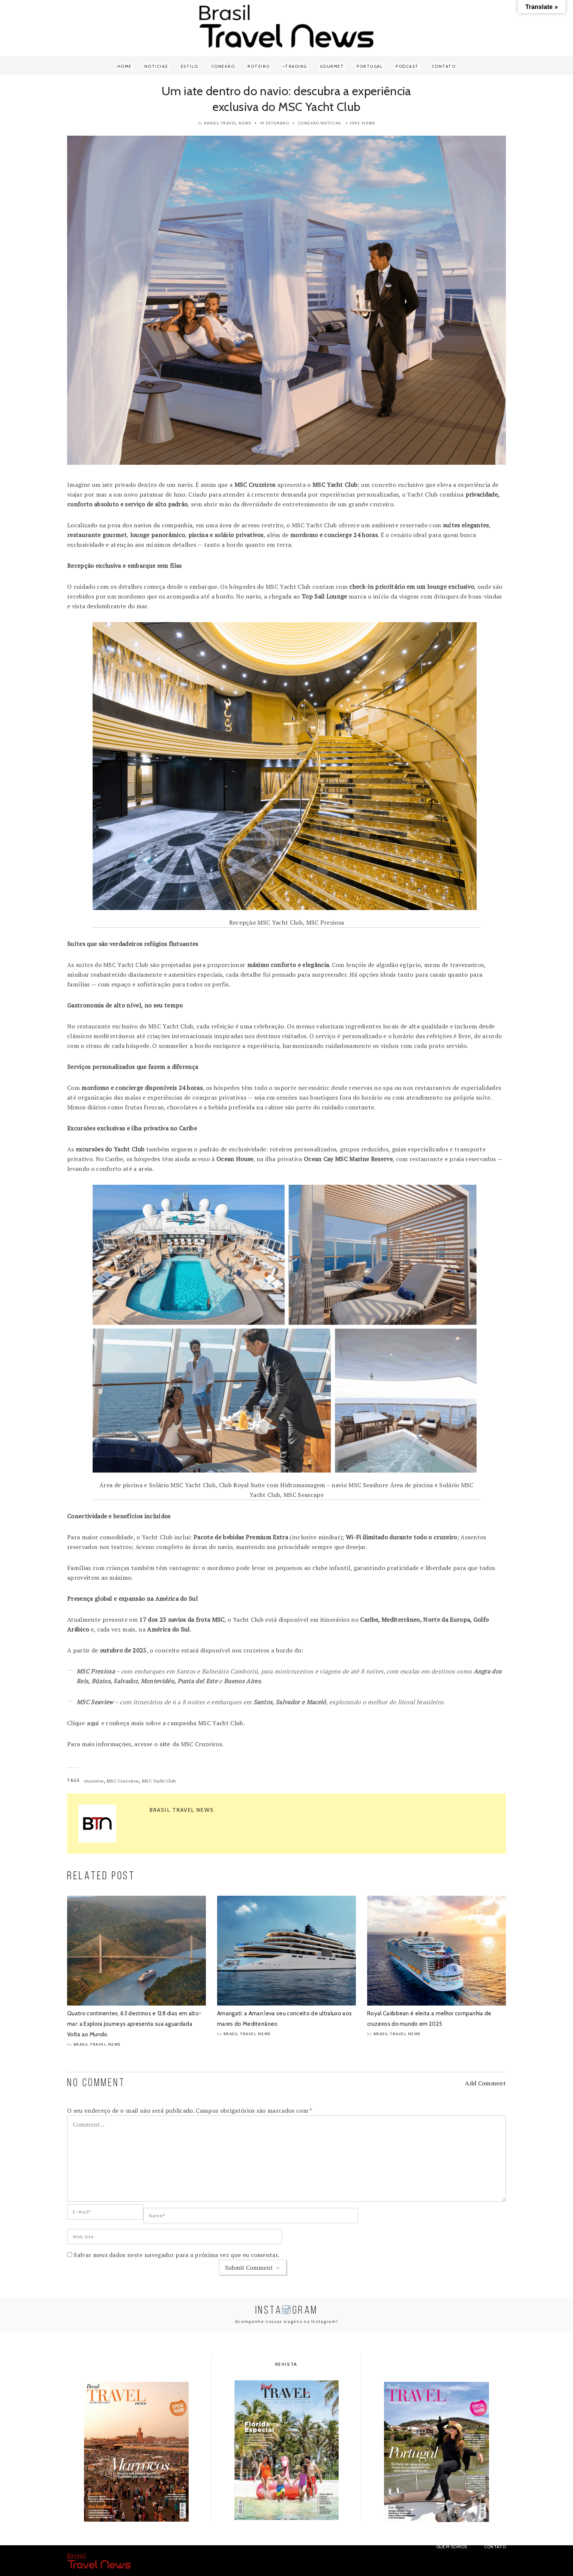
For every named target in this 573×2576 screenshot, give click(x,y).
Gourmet (332, 66)
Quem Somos (451, 2546)
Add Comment (485, 2083)
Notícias (331, 123)
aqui (93, 1723)
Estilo (189, 66)
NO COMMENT (96, 2083)
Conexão (223, 66)
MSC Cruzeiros (123, 1781)
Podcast (407, 66)
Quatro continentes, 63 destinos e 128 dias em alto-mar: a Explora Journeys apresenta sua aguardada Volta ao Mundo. (134, 2024)
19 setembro (275, 123)
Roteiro (259, 66)
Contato (444, 66)
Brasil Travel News (227, 123)
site (165, 1744)
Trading (296, 66)
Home (124, 66)
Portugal (370, 66)
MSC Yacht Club (159, 1781)
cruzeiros (94, 1781)
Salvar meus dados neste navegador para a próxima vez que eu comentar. (176, 2255)
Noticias (156, 66)
